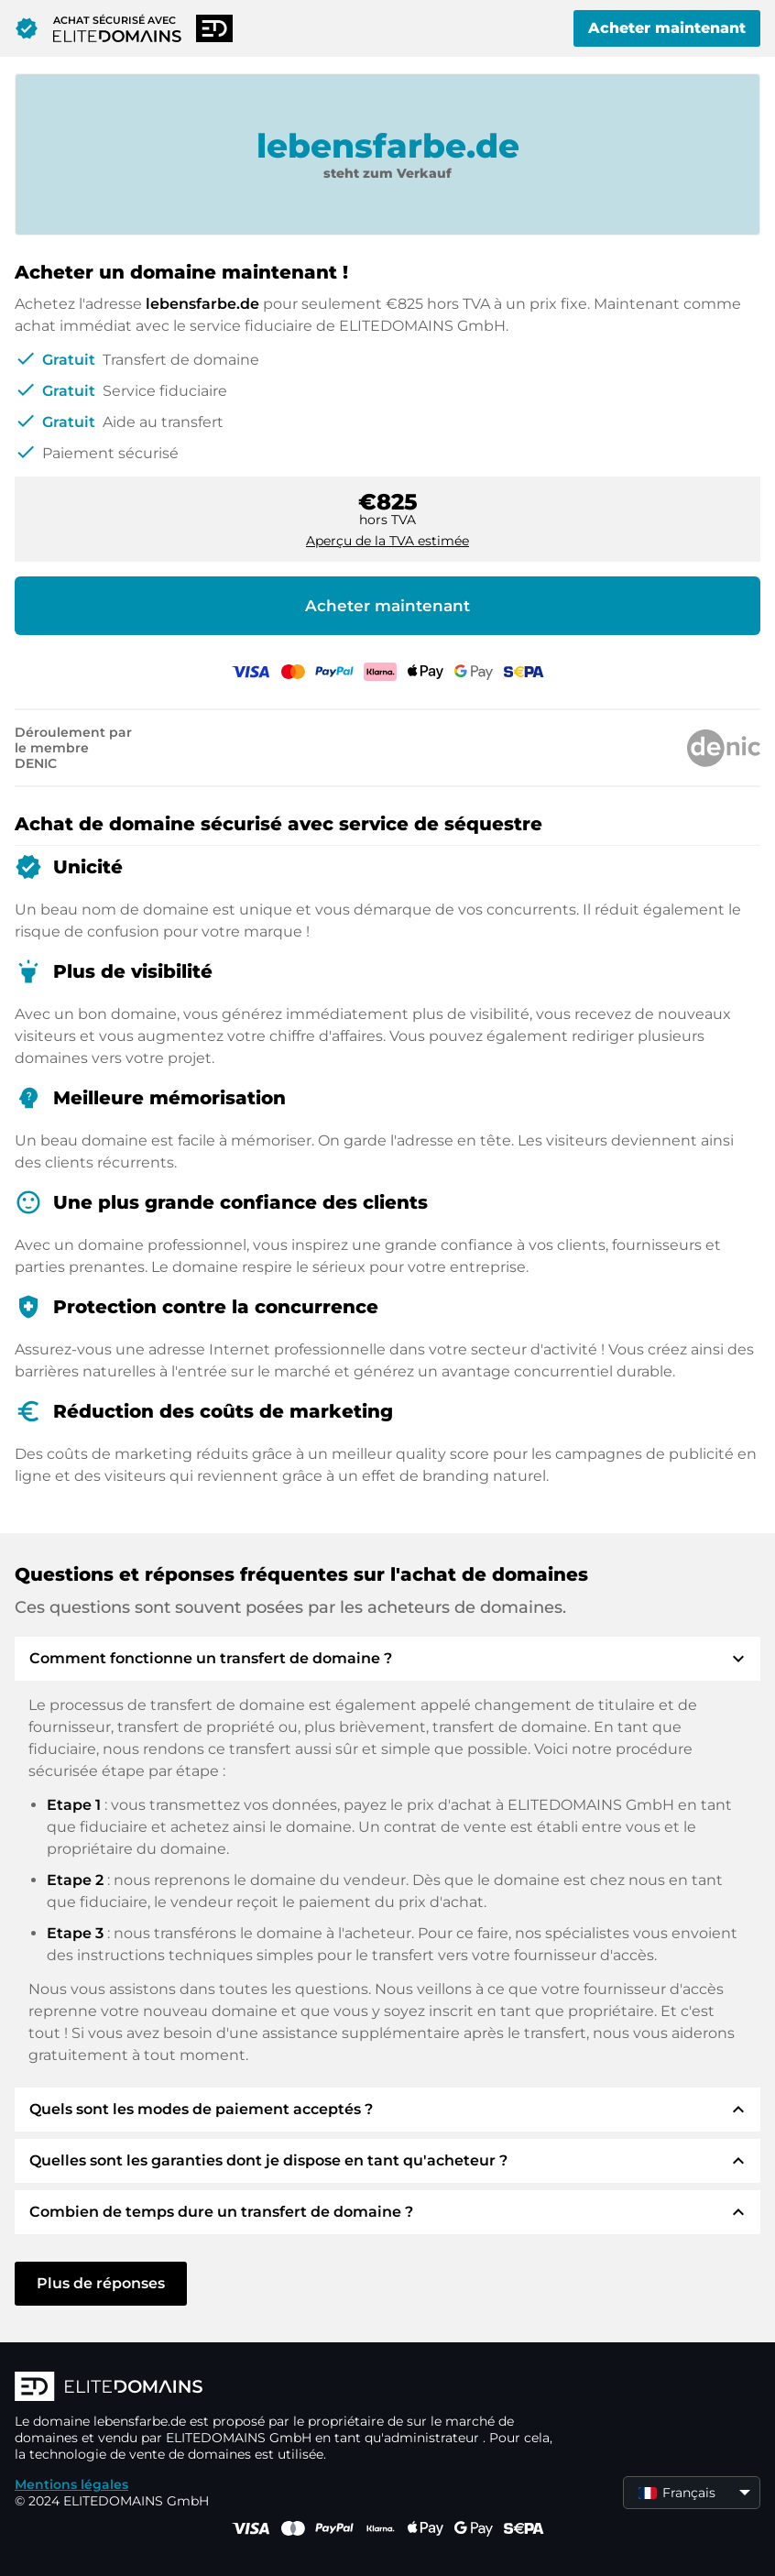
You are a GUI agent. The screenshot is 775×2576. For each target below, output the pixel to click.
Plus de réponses (101, 2283)
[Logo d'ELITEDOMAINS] (289, 2388)
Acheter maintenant (667, 28)
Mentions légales (71, 2484)
